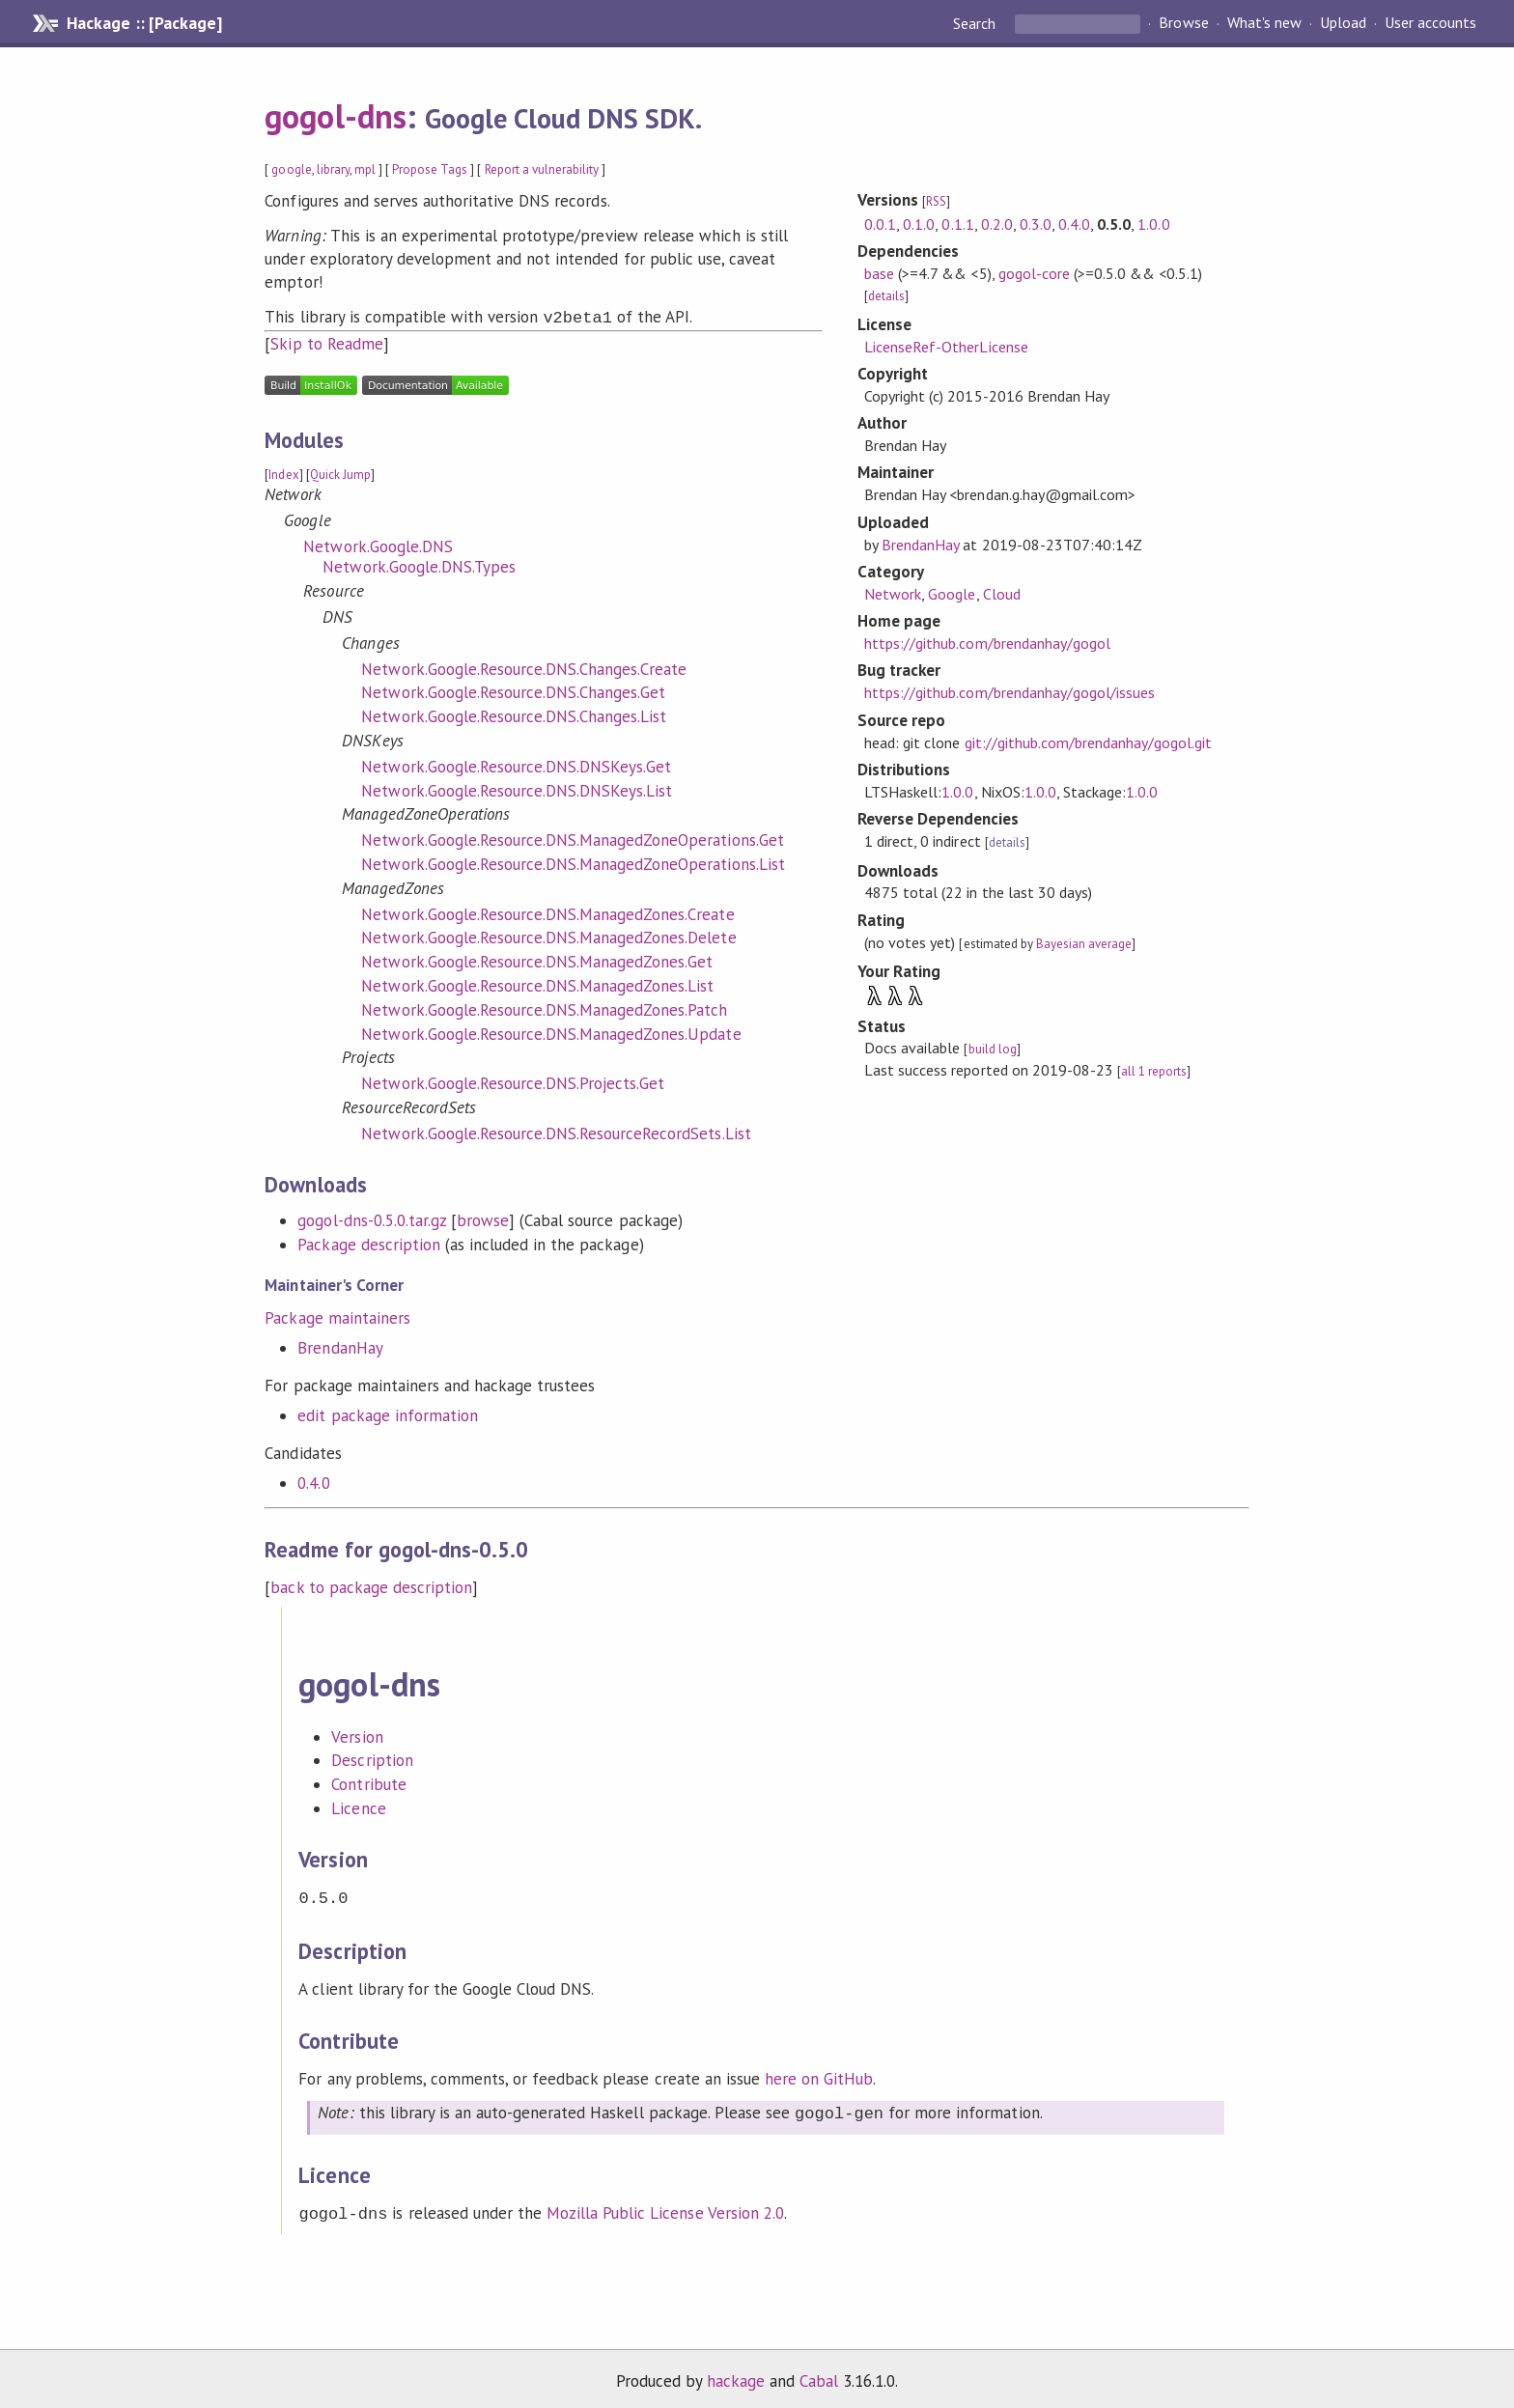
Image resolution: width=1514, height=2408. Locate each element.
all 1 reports (1154, 1071)
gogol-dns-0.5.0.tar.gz (371, 1218)
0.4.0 (313, 1481)
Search (976, 23)
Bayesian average (1084, 944)
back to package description (371, 1585)
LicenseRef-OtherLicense (946, 346)
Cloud (1002, 593)
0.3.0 (1035, 224)
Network (892, 593)
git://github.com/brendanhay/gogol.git (1089, 742)
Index (283, 472)
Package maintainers (337, 1316)
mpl (365, 169)
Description (371, 1758)
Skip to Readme (326, 341)
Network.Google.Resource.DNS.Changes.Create (524, 667)
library (333, 169)
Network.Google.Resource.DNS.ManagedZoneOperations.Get (572, 838)
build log (992, 1049)
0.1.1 (957, 224)
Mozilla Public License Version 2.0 (665, 2207)
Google (951, 593)
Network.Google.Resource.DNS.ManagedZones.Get (537, 959)
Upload (1343, 23)
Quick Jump (340, 472)
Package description (368, 1242)
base (879, 273)
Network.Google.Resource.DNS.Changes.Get (513, 690)
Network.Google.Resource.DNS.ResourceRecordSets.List (555, 1131)
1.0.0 (1153, 224)
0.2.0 (997, 224)
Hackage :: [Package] (144, 23)
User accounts (1430, 23)
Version (356, 1735)
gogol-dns (335, 116)
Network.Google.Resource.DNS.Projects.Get (512, 1081)
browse (483, 1218)
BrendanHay (339, 1346)
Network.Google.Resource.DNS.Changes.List (513, 714)
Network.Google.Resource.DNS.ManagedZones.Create (547, 912)
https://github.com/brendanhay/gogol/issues (1009, 692)
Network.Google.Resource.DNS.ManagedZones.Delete (548, 935)
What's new (1264, 23)
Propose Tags (429, 169)
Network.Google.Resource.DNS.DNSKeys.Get (516, 764)
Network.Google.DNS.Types (419, 564)
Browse (1183, 23)
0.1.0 (919, 224)
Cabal (818, 2373)
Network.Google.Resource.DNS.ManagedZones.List (537, 983)
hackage (736, 2373)
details (886, 296)
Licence (358, 1806)
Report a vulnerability (542, 169)
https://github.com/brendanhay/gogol (987, 643)
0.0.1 (880, 224)
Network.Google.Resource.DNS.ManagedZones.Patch (544, 1008)
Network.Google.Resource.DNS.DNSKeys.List (516, 788)
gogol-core (1034, 273)
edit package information (387, 1413)
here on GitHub (819, 2075)
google (291, 169)
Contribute (368, 1782)
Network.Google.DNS (377, 544)
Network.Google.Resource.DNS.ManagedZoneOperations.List (572, 862)
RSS (936, 201)
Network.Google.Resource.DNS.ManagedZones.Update (551, 1032)
